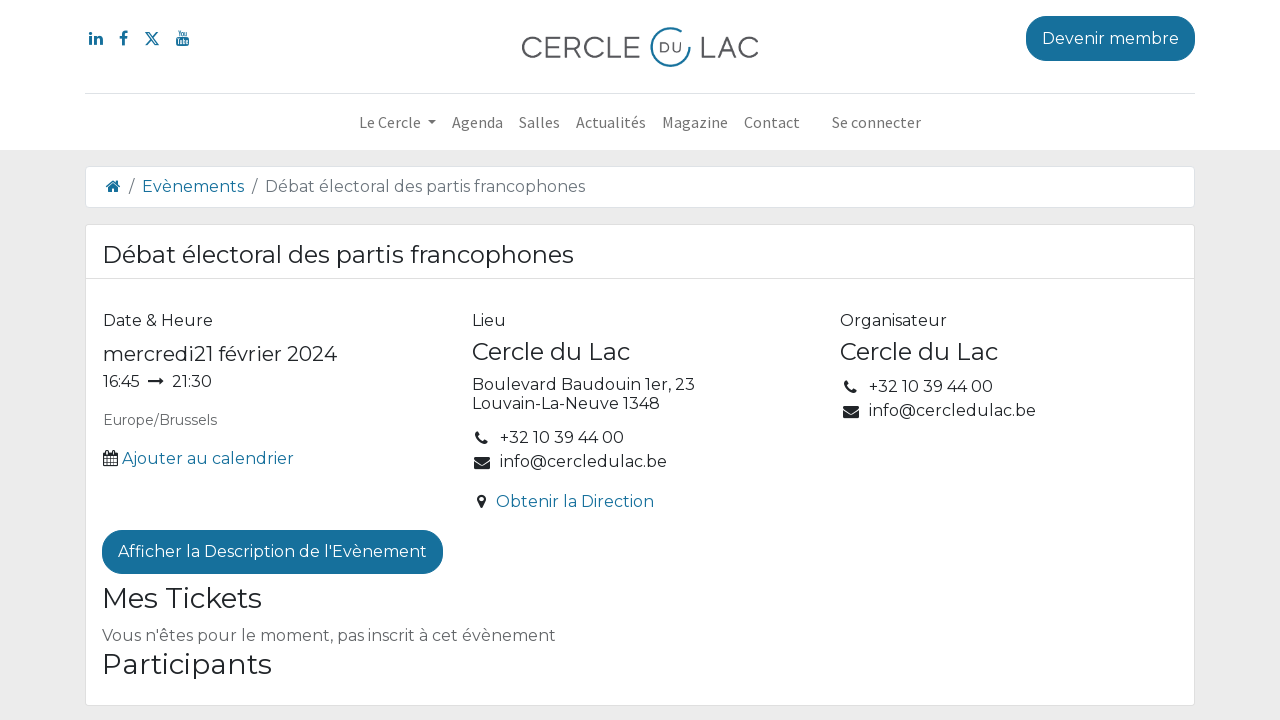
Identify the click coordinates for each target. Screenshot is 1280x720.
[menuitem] (477, 122)
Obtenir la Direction (575, 501)
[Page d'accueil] (113, 186)
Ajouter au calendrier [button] (208, 458)
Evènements (193, 186)
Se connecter (876, 122)
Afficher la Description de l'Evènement (272, 551)
